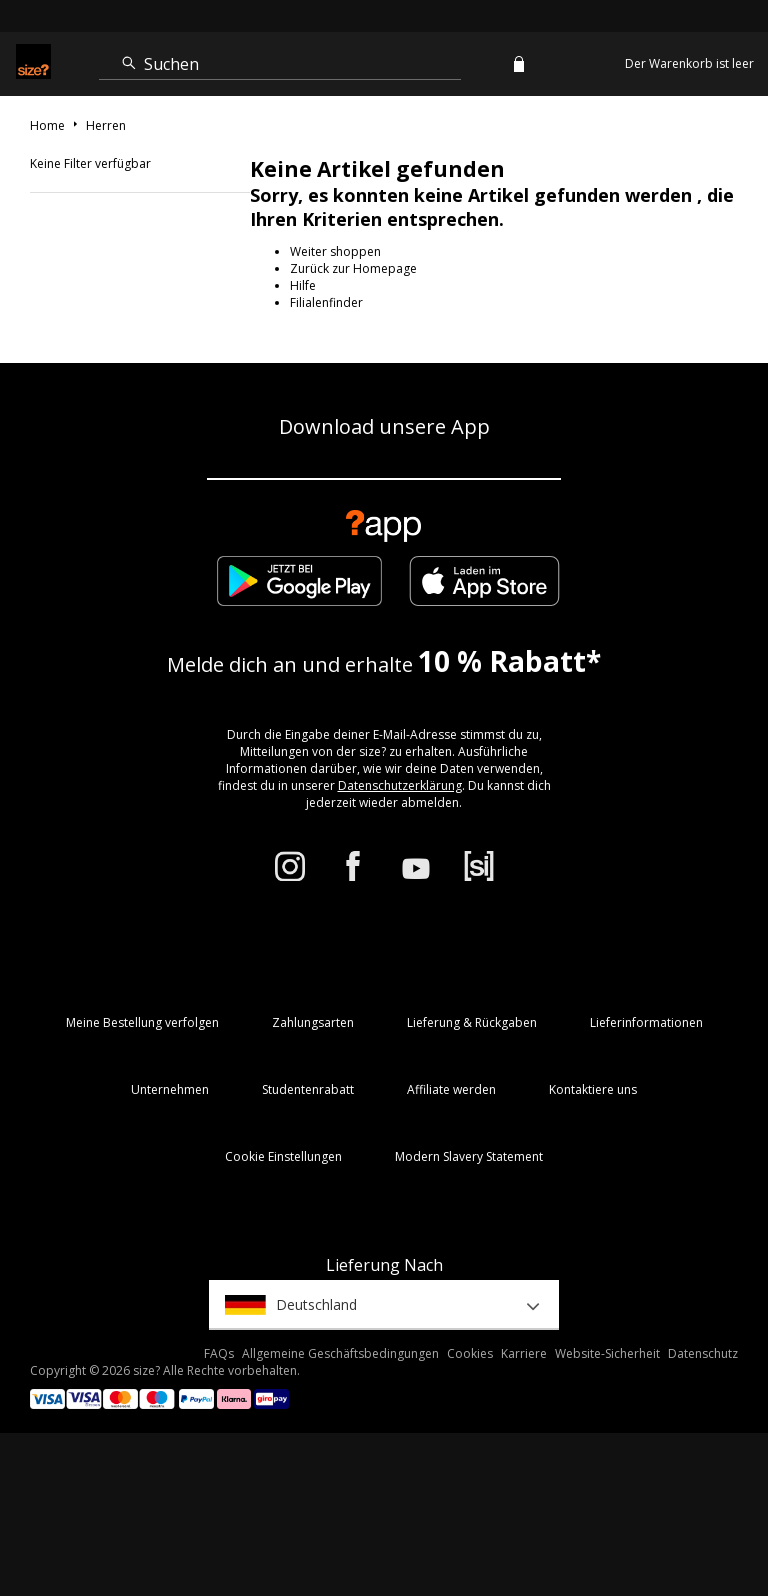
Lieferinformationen (646, 1022)
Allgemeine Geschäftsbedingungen (340, 1353)
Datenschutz (703, 1353)
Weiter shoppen (335, 251)
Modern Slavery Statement (469, 1156)
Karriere (524, 1353)
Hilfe (303, 285)
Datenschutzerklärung (400, 785)
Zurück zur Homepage (353, 268)
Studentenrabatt (308, 1089)
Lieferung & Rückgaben (472, 1022)
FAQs (219, 1353)
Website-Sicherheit (607, 1353)
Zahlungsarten (313, 1022)
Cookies (470, 1353)
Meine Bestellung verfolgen (142, 1022)
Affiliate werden (451, 1089)
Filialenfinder (326, 302)
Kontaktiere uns (593, 1089)
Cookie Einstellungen (283, 1156)
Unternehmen (170, 1089)
